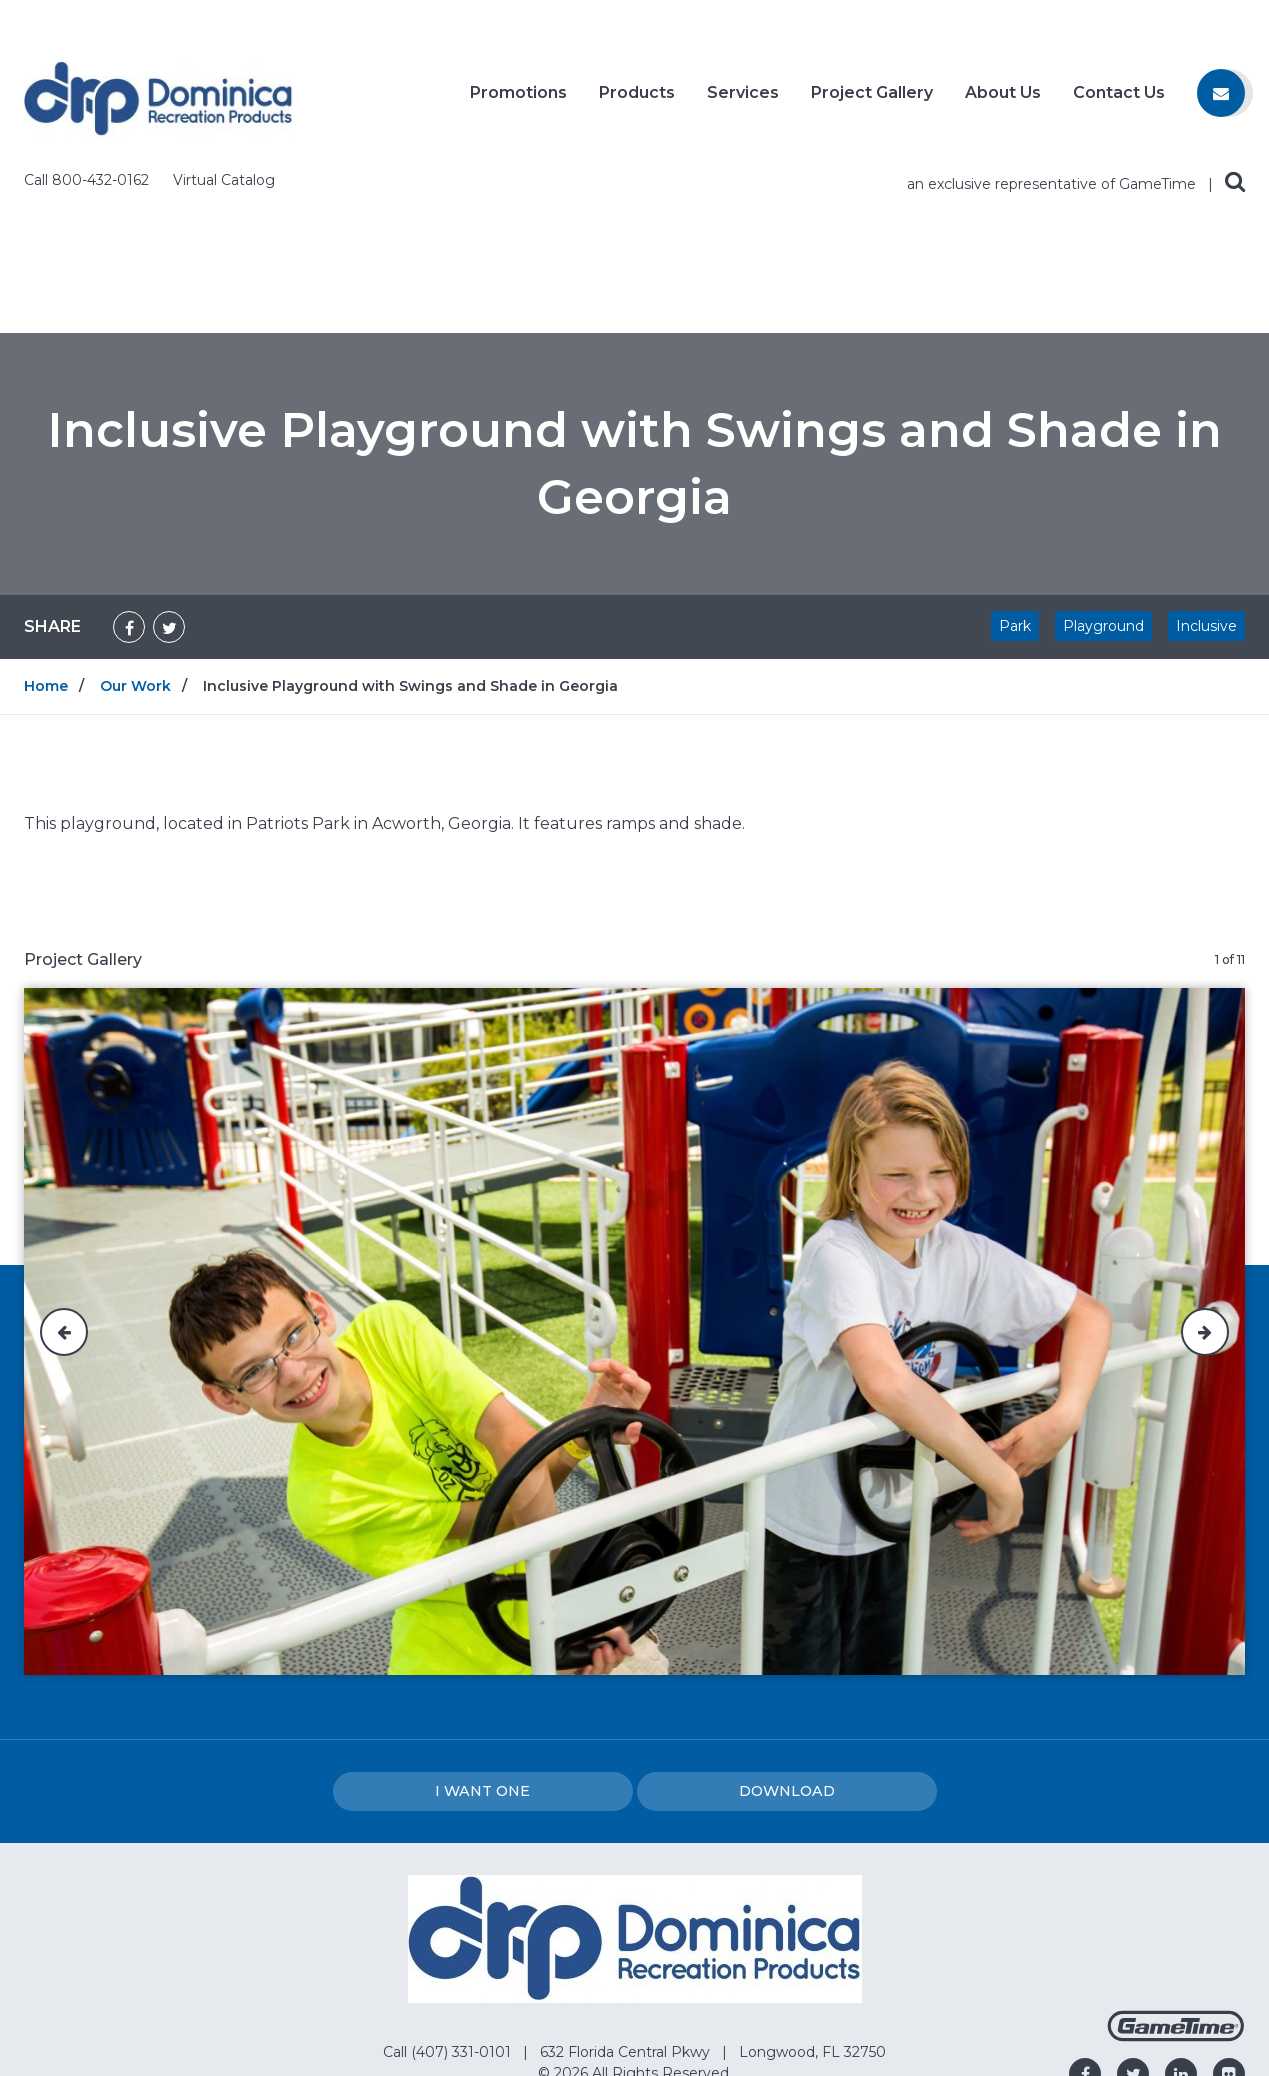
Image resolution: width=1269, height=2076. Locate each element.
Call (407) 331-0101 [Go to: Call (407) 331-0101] (449, 1892)
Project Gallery (872, 101)
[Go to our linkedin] (1181, 1914)
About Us (1003, 101)
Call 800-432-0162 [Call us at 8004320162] (88, 20)
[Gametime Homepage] (1176, 1876)
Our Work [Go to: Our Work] (135, 526)
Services (743, 101)
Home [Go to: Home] (46, 526)
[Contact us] (1221, 101)
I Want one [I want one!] (482, 1631)
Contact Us (1119, 101)
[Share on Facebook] (129, 467)
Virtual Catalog (224, 20)
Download (787, 1631)
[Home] (158, 97)
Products (637, 101)
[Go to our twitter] (1133, 1914)
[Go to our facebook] (1085, 1914)
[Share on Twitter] (169, 467)
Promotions (518, 101)
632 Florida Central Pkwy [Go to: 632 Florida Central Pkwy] (627, 1892)
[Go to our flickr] (1229, 1914)
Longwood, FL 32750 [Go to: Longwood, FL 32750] (812, 1892)
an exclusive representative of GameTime (1053, 24)
